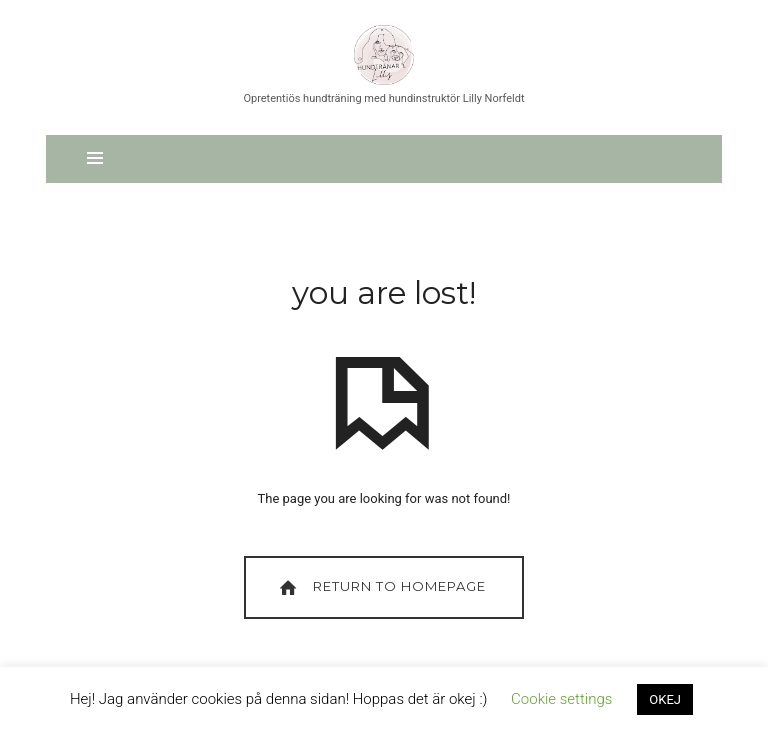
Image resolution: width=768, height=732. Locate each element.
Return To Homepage (380, 588)
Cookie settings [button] (561, 699)
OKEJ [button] (665, 699)
